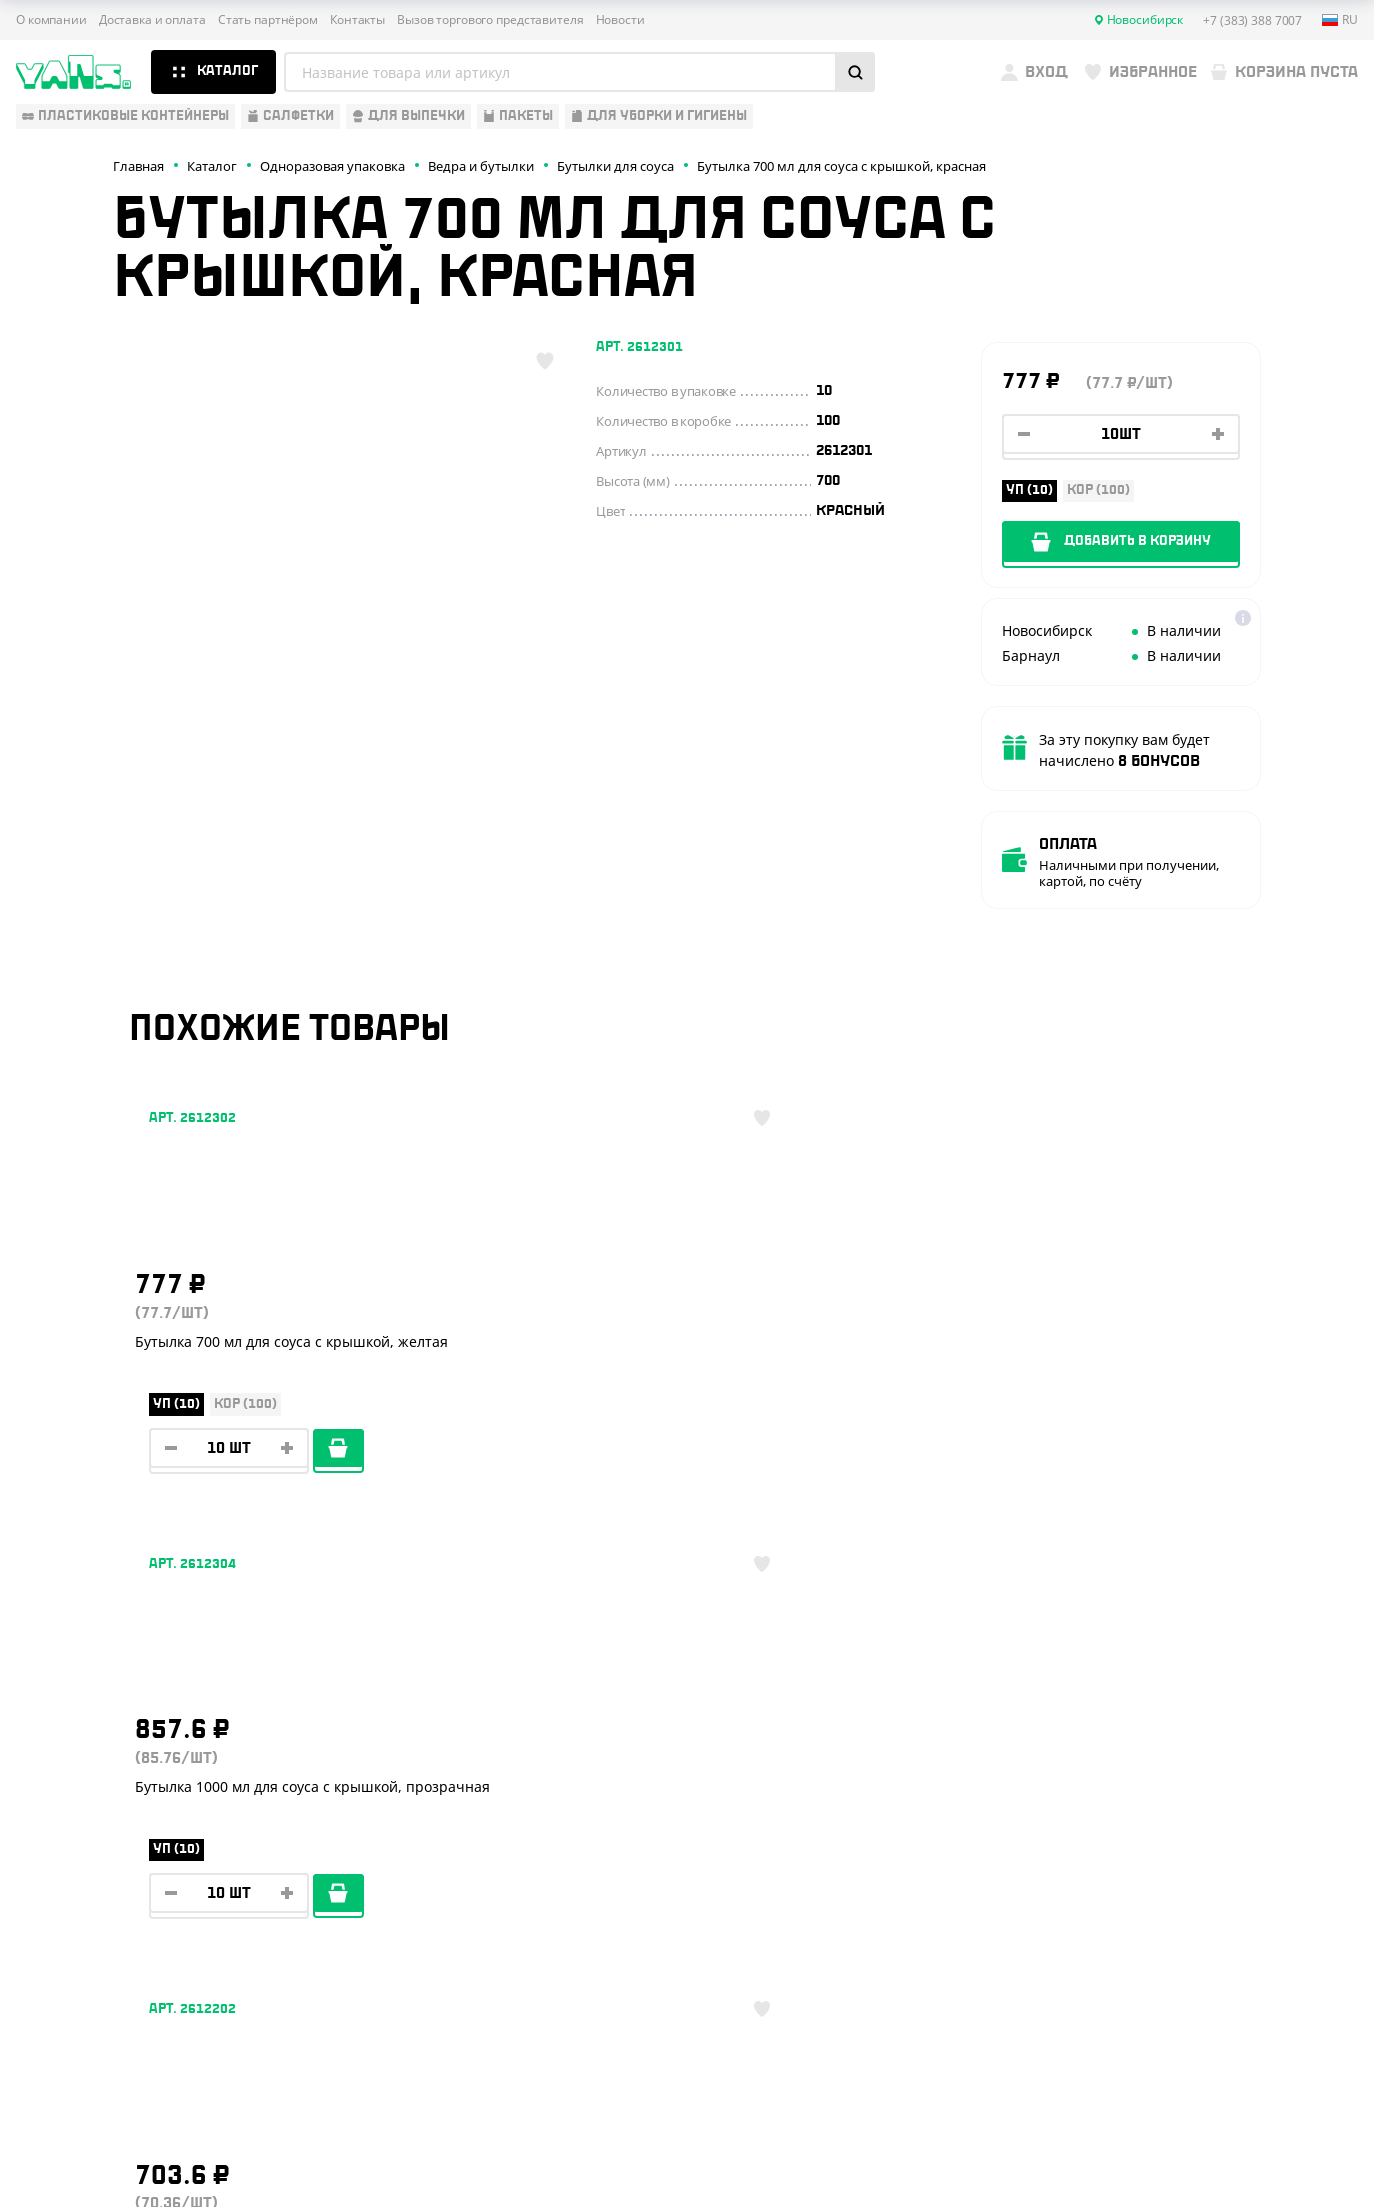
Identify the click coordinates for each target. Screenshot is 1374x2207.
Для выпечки (64, 1852)
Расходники (61, 1940)
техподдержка (1265, 2143)
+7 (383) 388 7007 (1223, 1766)
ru (1340, 20)
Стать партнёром (268, 20)
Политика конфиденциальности (1186, 2069)
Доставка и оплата (152, 20)
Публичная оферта (1146, 2053)
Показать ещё (687, 1564)
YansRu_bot (1181, 1840)
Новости (620, 20)
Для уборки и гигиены (96, 1910)
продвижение (1204, 2158)
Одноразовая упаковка (103, 1734)
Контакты (357, 20)
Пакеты (43, 1881)
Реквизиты (352, 1822)
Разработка (1188, 2143)
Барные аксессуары (89, 1822)
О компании (51, 20)
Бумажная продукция (97, 1793)
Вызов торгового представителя (490, 20)
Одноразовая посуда (94, 1764)
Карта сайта (1126, 2085)
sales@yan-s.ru (1212, 1914)
